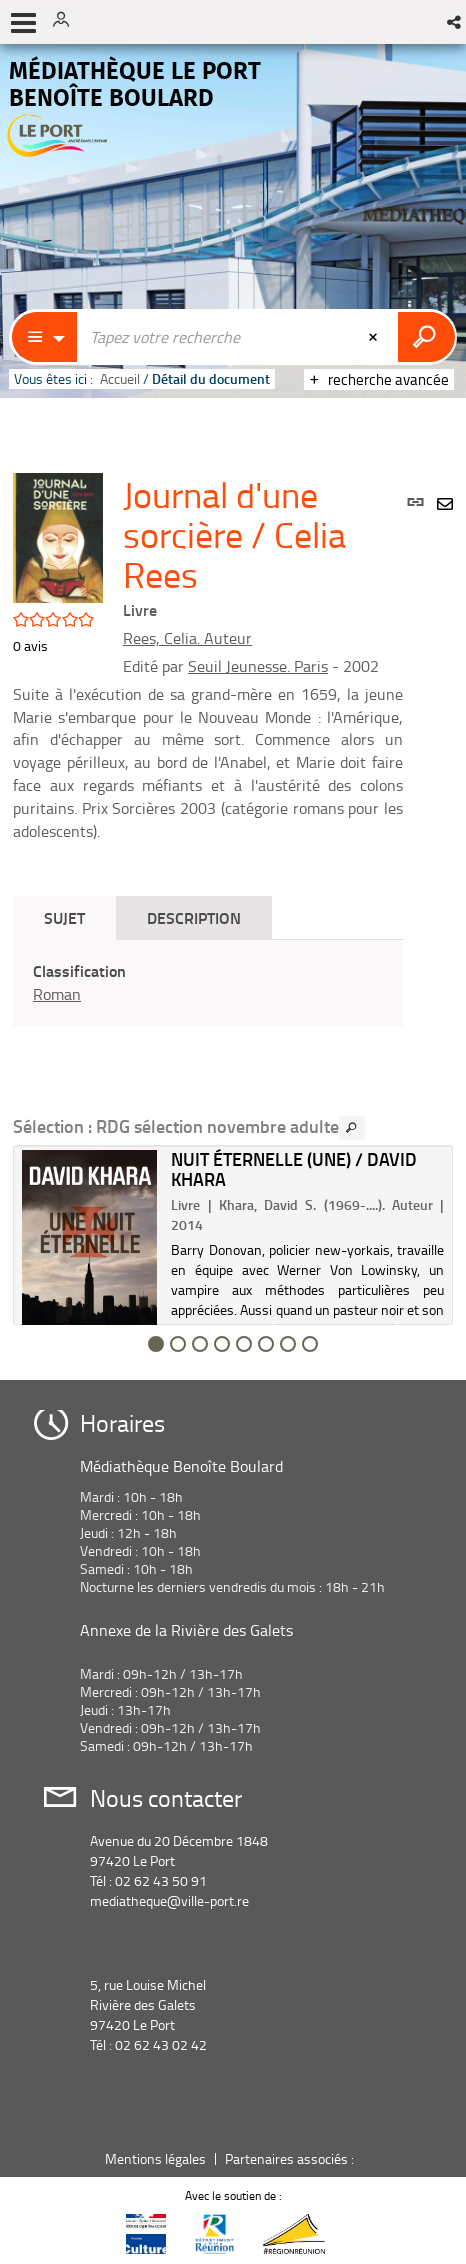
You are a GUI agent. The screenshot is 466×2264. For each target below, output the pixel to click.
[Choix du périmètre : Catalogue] (45, 337)
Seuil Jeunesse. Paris (258, 666)
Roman (57, 994)
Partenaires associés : (291, 2158)
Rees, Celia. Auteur (187, 638)
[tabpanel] (208, 983)
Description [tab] (194, 917)
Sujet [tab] (64, 917)
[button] (455, 22)
